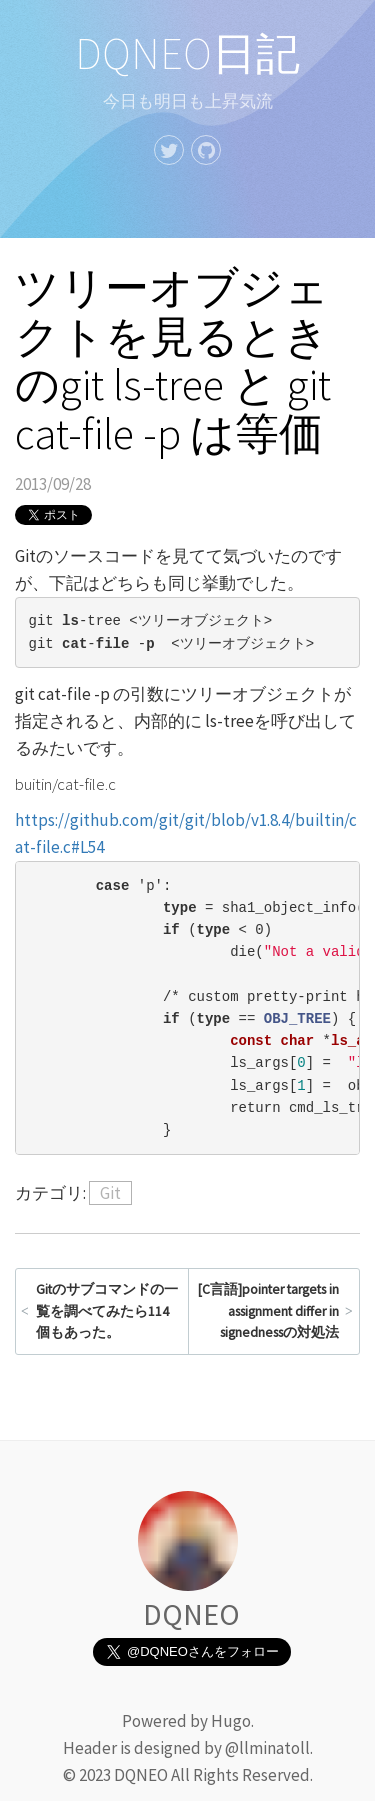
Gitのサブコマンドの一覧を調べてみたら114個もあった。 (107, 1311)
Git (110, 1193)
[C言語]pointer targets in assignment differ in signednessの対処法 (268, 1311)
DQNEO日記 (187, 53)
